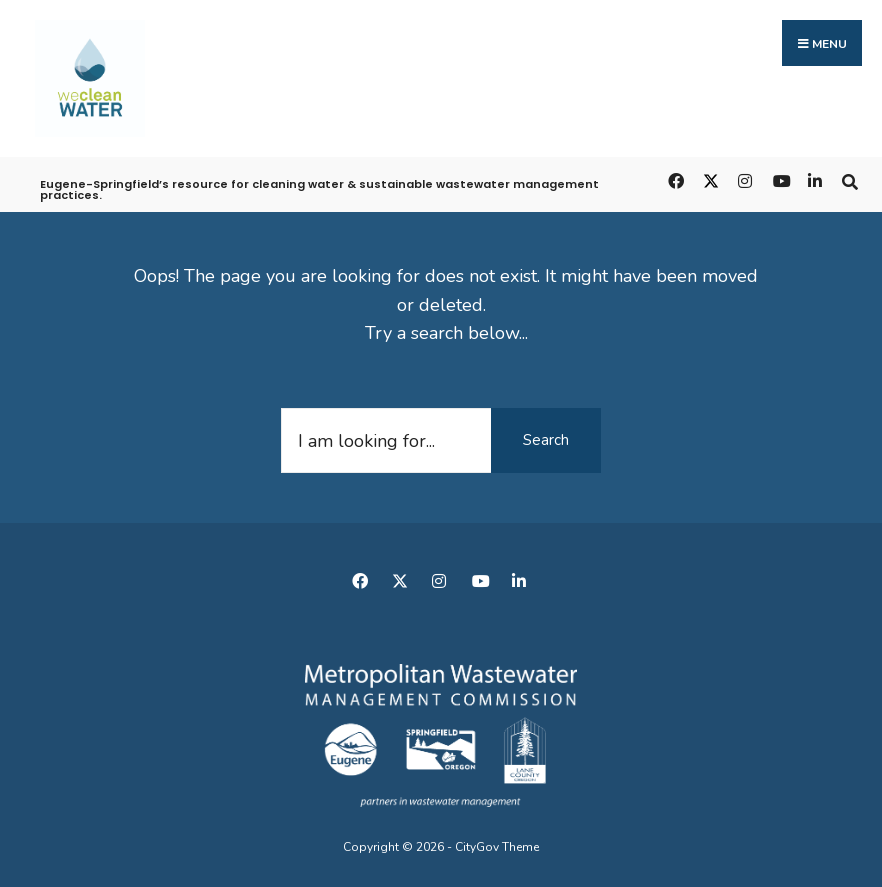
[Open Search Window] (849, 180)
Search (546, 440)
